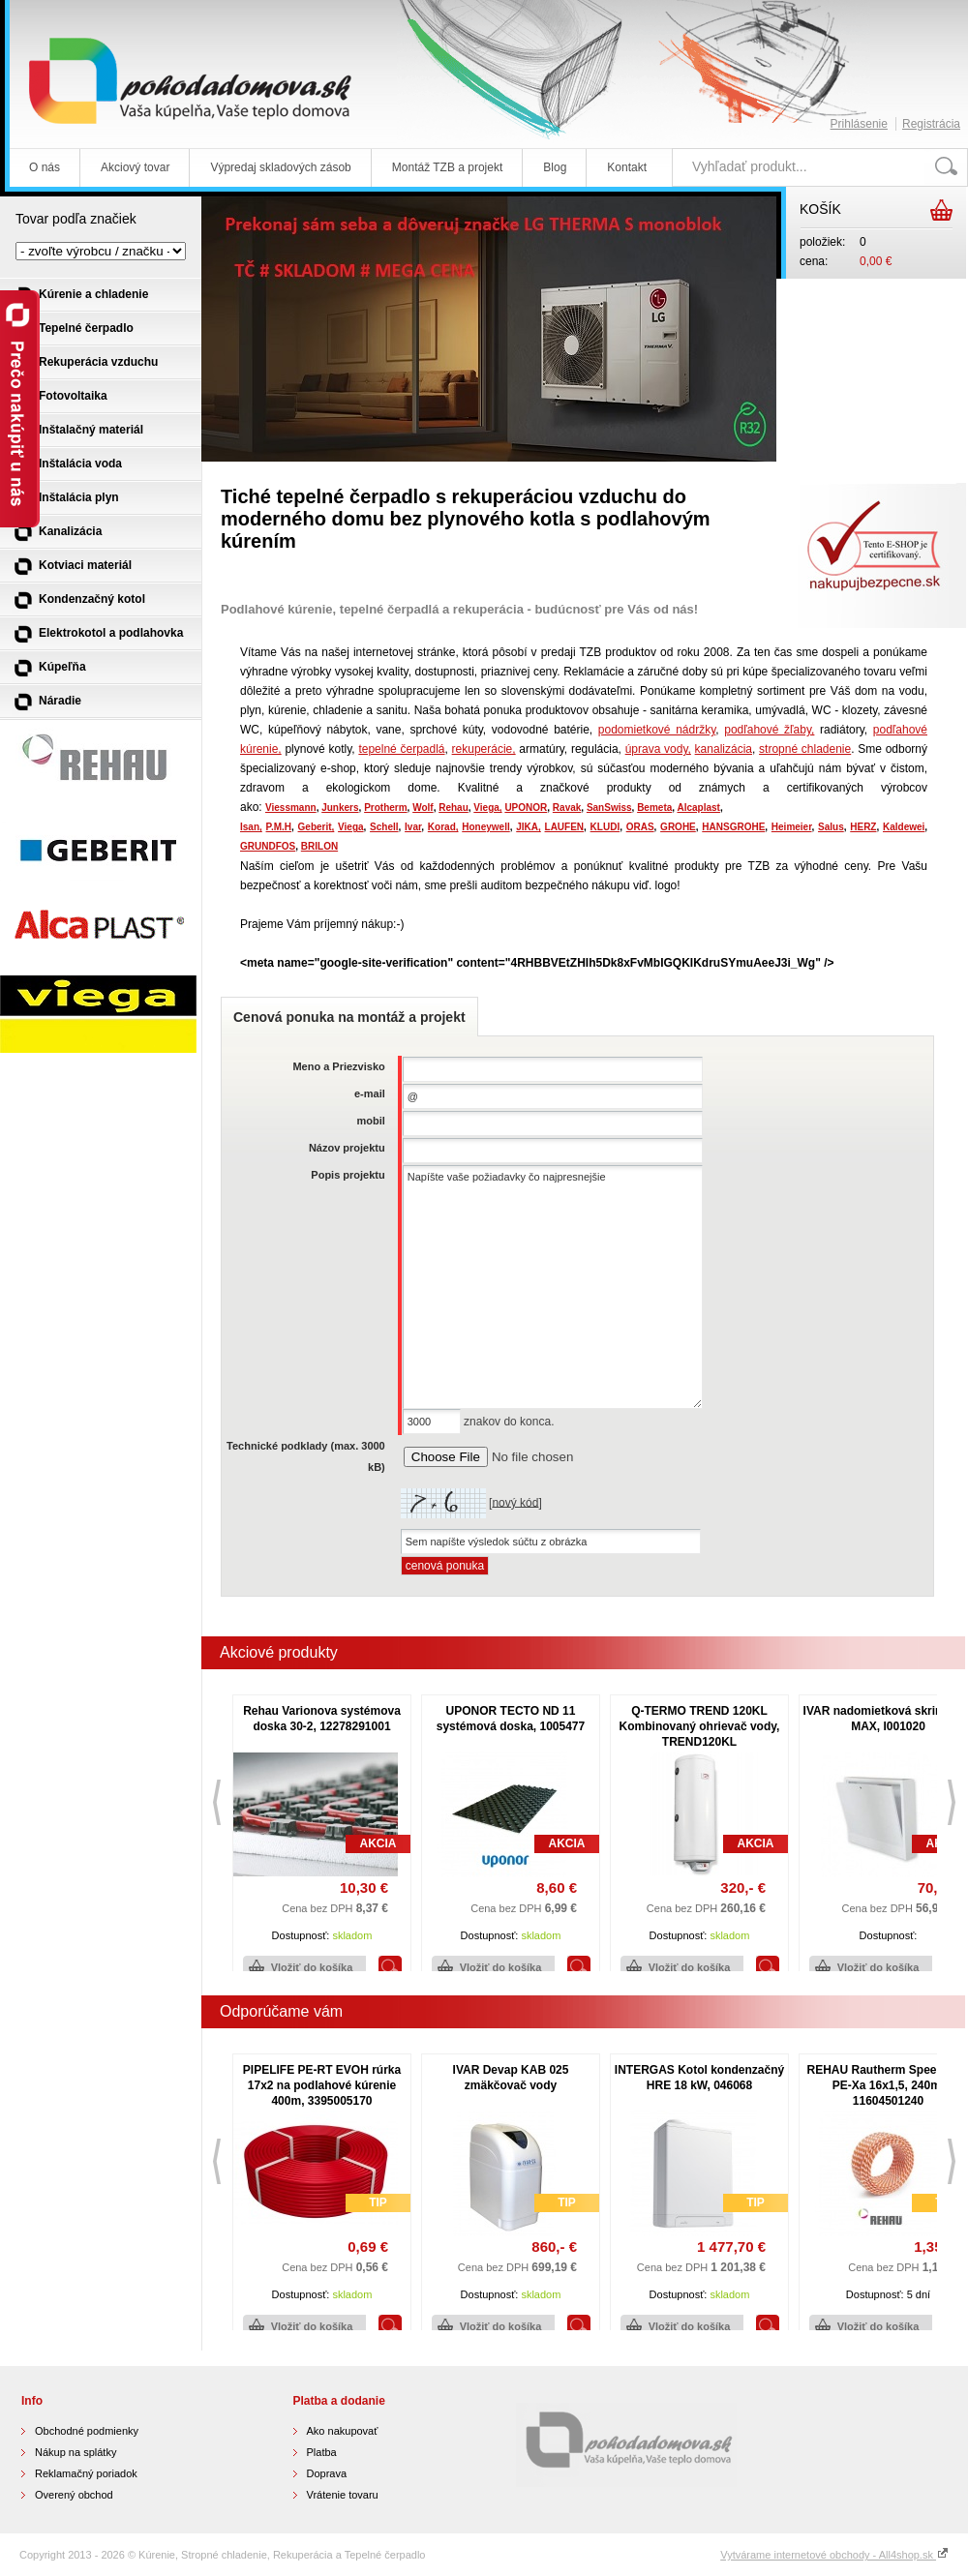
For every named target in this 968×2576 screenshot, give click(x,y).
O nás (44, 167)
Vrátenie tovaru (342, 2495)
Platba (322, 2452)
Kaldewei (903, 827)
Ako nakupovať (342, 2431)
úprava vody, (658, 749)
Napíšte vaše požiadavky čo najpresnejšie (553, 1287)
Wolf (422, 807)
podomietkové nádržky (656, 729)
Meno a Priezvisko (338, 1066)
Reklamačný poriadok (86, 2473)
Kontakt (627, 167)
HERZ (863, 827)
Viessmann (291, 807)
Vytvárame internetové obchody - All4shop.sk (834, 2555)
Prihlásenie (859, 124)
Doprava (327, 2473)
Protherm (385, 807)
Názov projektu (347, 1147)
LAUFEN (565, 827)
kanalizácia (723, 749)
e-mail (369, 1093)
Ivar (413, 827)
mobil (370, 1120)
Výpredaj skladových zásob (280, 167)
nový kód (515, 1502)
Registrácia (931, 124)
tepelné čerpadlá (401, 749)
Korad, (443, 827)
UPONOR (525, 807)
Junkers (339, 807)
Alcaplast (698, 807)
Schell (384, 827)
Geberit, (316, 827)
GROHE (678, 827)
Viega (351, 827)
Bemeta (654, 807)
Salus (831, 827)
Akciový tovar (135, 167)
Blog (554, 167)
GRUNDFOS (267, 846)
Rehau (454, 807)
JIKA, (528, 827)
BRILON (319, 846)
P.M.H (279, 827)
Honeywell (485, 827)
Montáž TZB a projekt (447, 167)
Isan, (251, 827)
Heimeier (791, 827)
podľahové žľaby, (769, 729)
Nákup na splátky (75, 2452)
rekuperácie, (484, 749)
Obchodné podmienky (86, 2431)
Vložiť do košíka (312, 1967)
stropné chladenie (805, 749)
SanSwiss (609, 807)
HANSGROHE (733, 827)
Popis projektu (347, 1175)
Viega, (487, 807)
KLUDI (605, 827)
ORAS (640, 827)
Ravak (567, 807)
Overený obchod (74, 2495)
